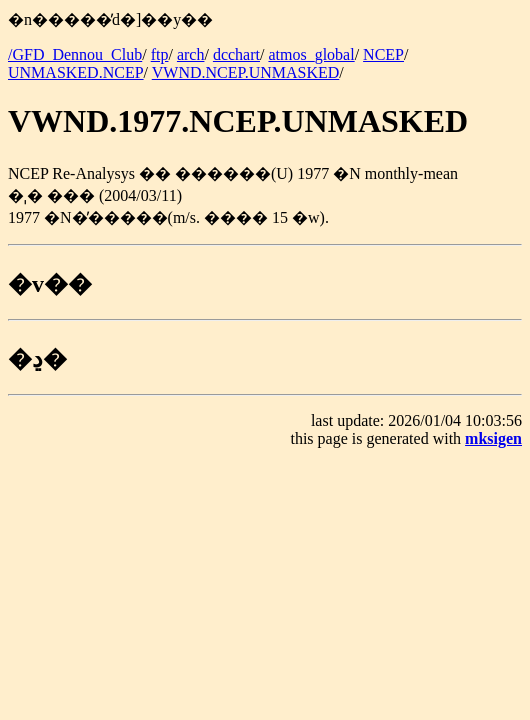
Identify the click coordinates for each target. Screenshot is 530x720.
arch (191, 54)
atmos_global (311, 54)
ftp (160, 54)
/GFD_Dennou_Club (75, 54)
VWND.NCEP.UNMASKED (246, 72)
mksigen (493, 438)
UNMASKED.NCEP (76, 72)
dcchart (236, 54)
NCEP (383, 54)
